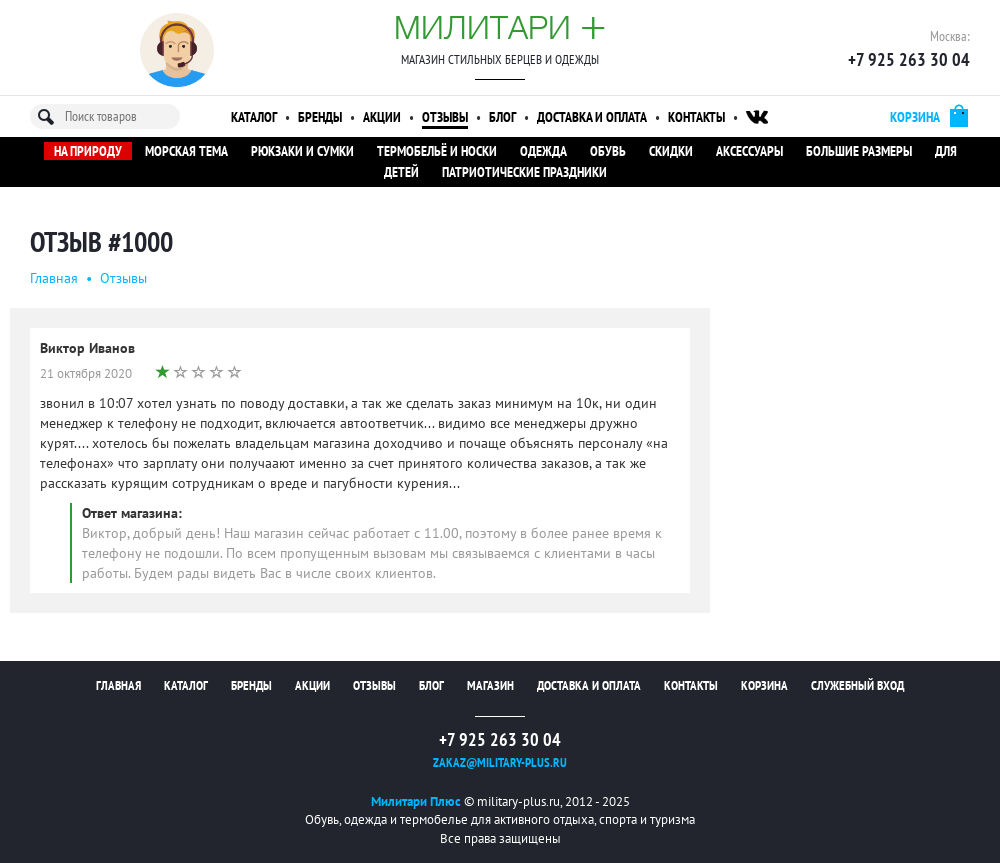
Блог (502, 117)
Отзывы (445, 117)
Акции (382, 117)
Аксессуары (749, 151)
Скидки (671, 151)
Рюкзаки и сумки (302, 151)
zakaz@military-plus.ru (500, 762)
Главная (54, 278)
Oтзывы (123, 278)
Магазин (490, 685)
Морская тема (186, 151)
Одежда (543, 151)
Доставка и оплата (592, 117)
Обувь (608, 151)
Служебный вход (857, 685)
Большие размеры (859, 151)
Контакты (696, 117)
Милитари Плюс (416, 801)
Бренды (320, 117)
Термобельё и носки (437, 151)
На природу (88, 151)
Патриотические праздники (524, 172)
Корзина (764, 685)
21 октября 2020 (86, 373)
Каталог (254, 117)
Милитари (500, 27)
